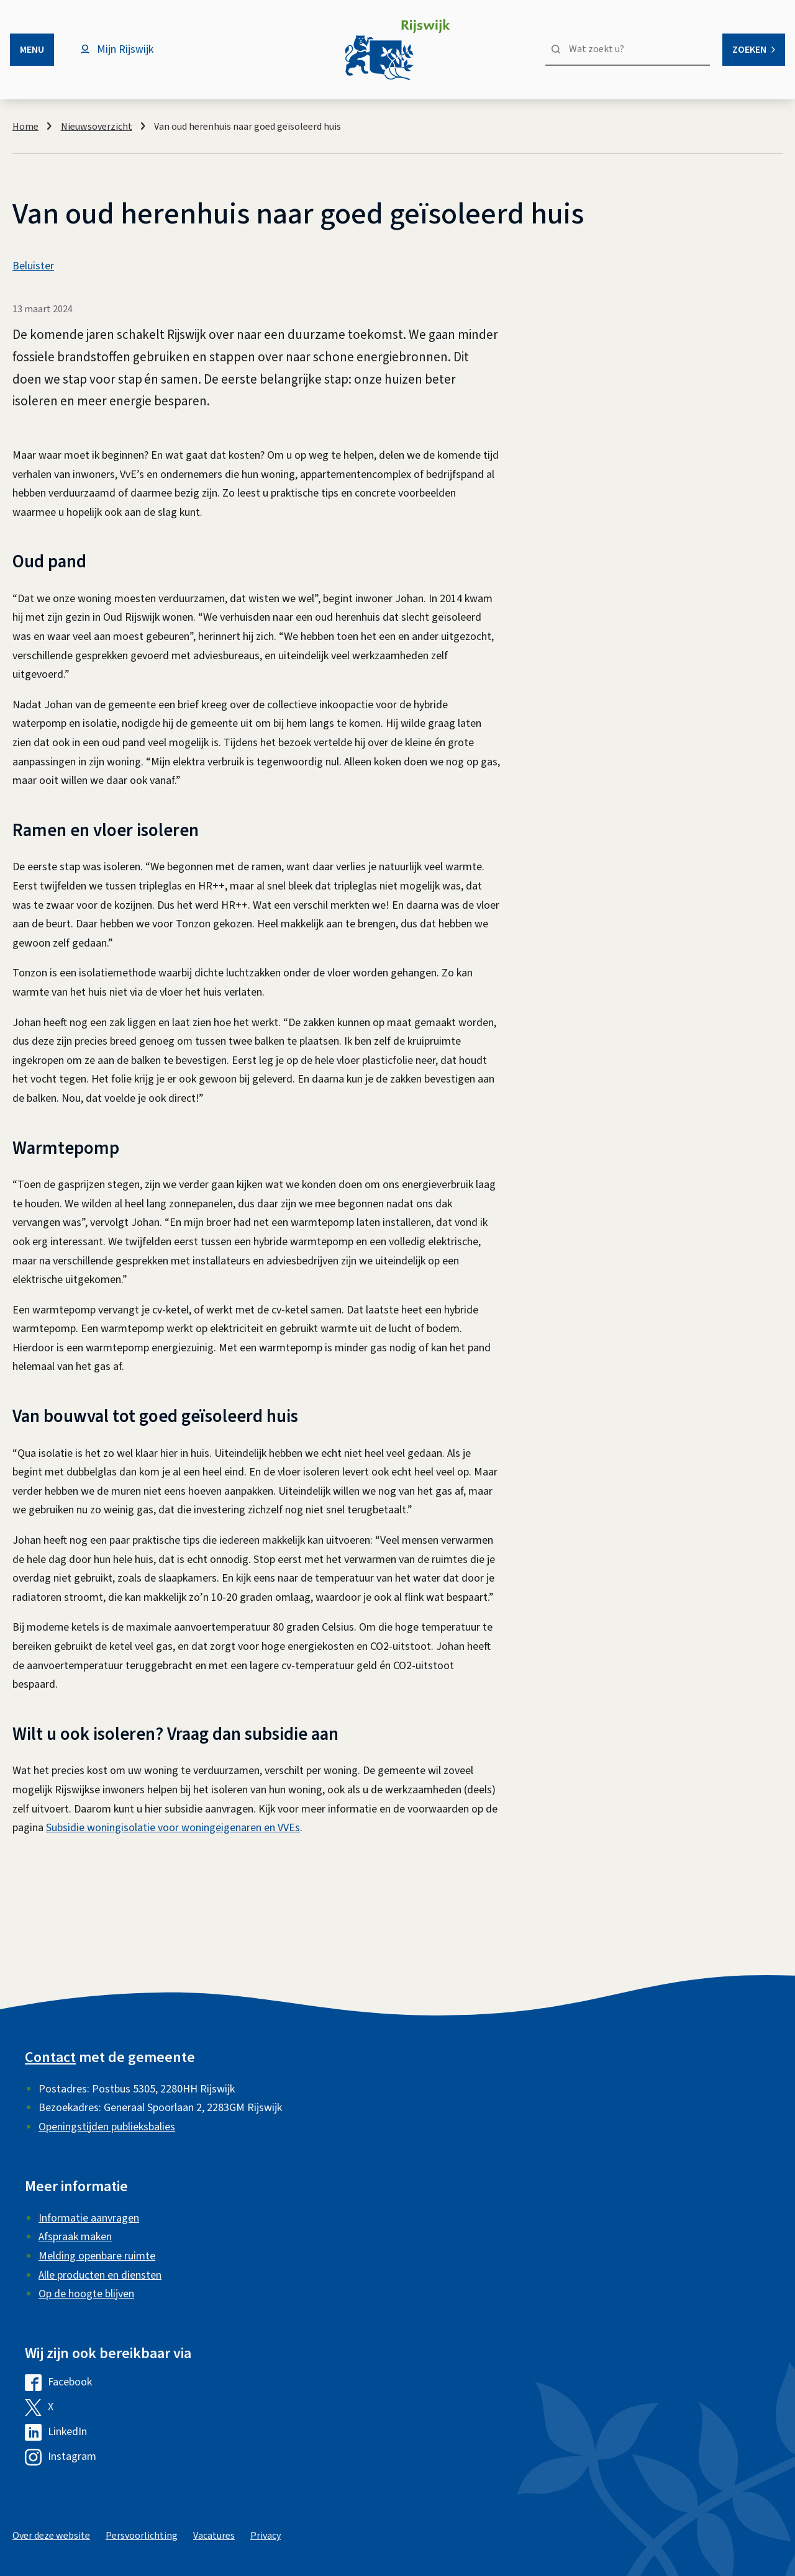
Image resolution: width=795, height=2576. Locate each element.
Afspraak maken (75, 2237)
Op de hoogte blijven (86, 2294)
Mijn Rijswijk (125, 49)
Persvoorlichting (142, 2535)
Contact (50, 2057)
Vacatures (214, 2535)
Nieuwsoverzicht (96, 126)
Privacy (265, 2535)
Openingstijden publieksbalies (107, 2127)
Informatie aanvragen (89, 2218)
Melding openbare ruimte (97, 2256)
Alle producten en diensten (100, 2275)
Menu (32, 49)
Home (25, 126)
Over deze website (51, 2535)
